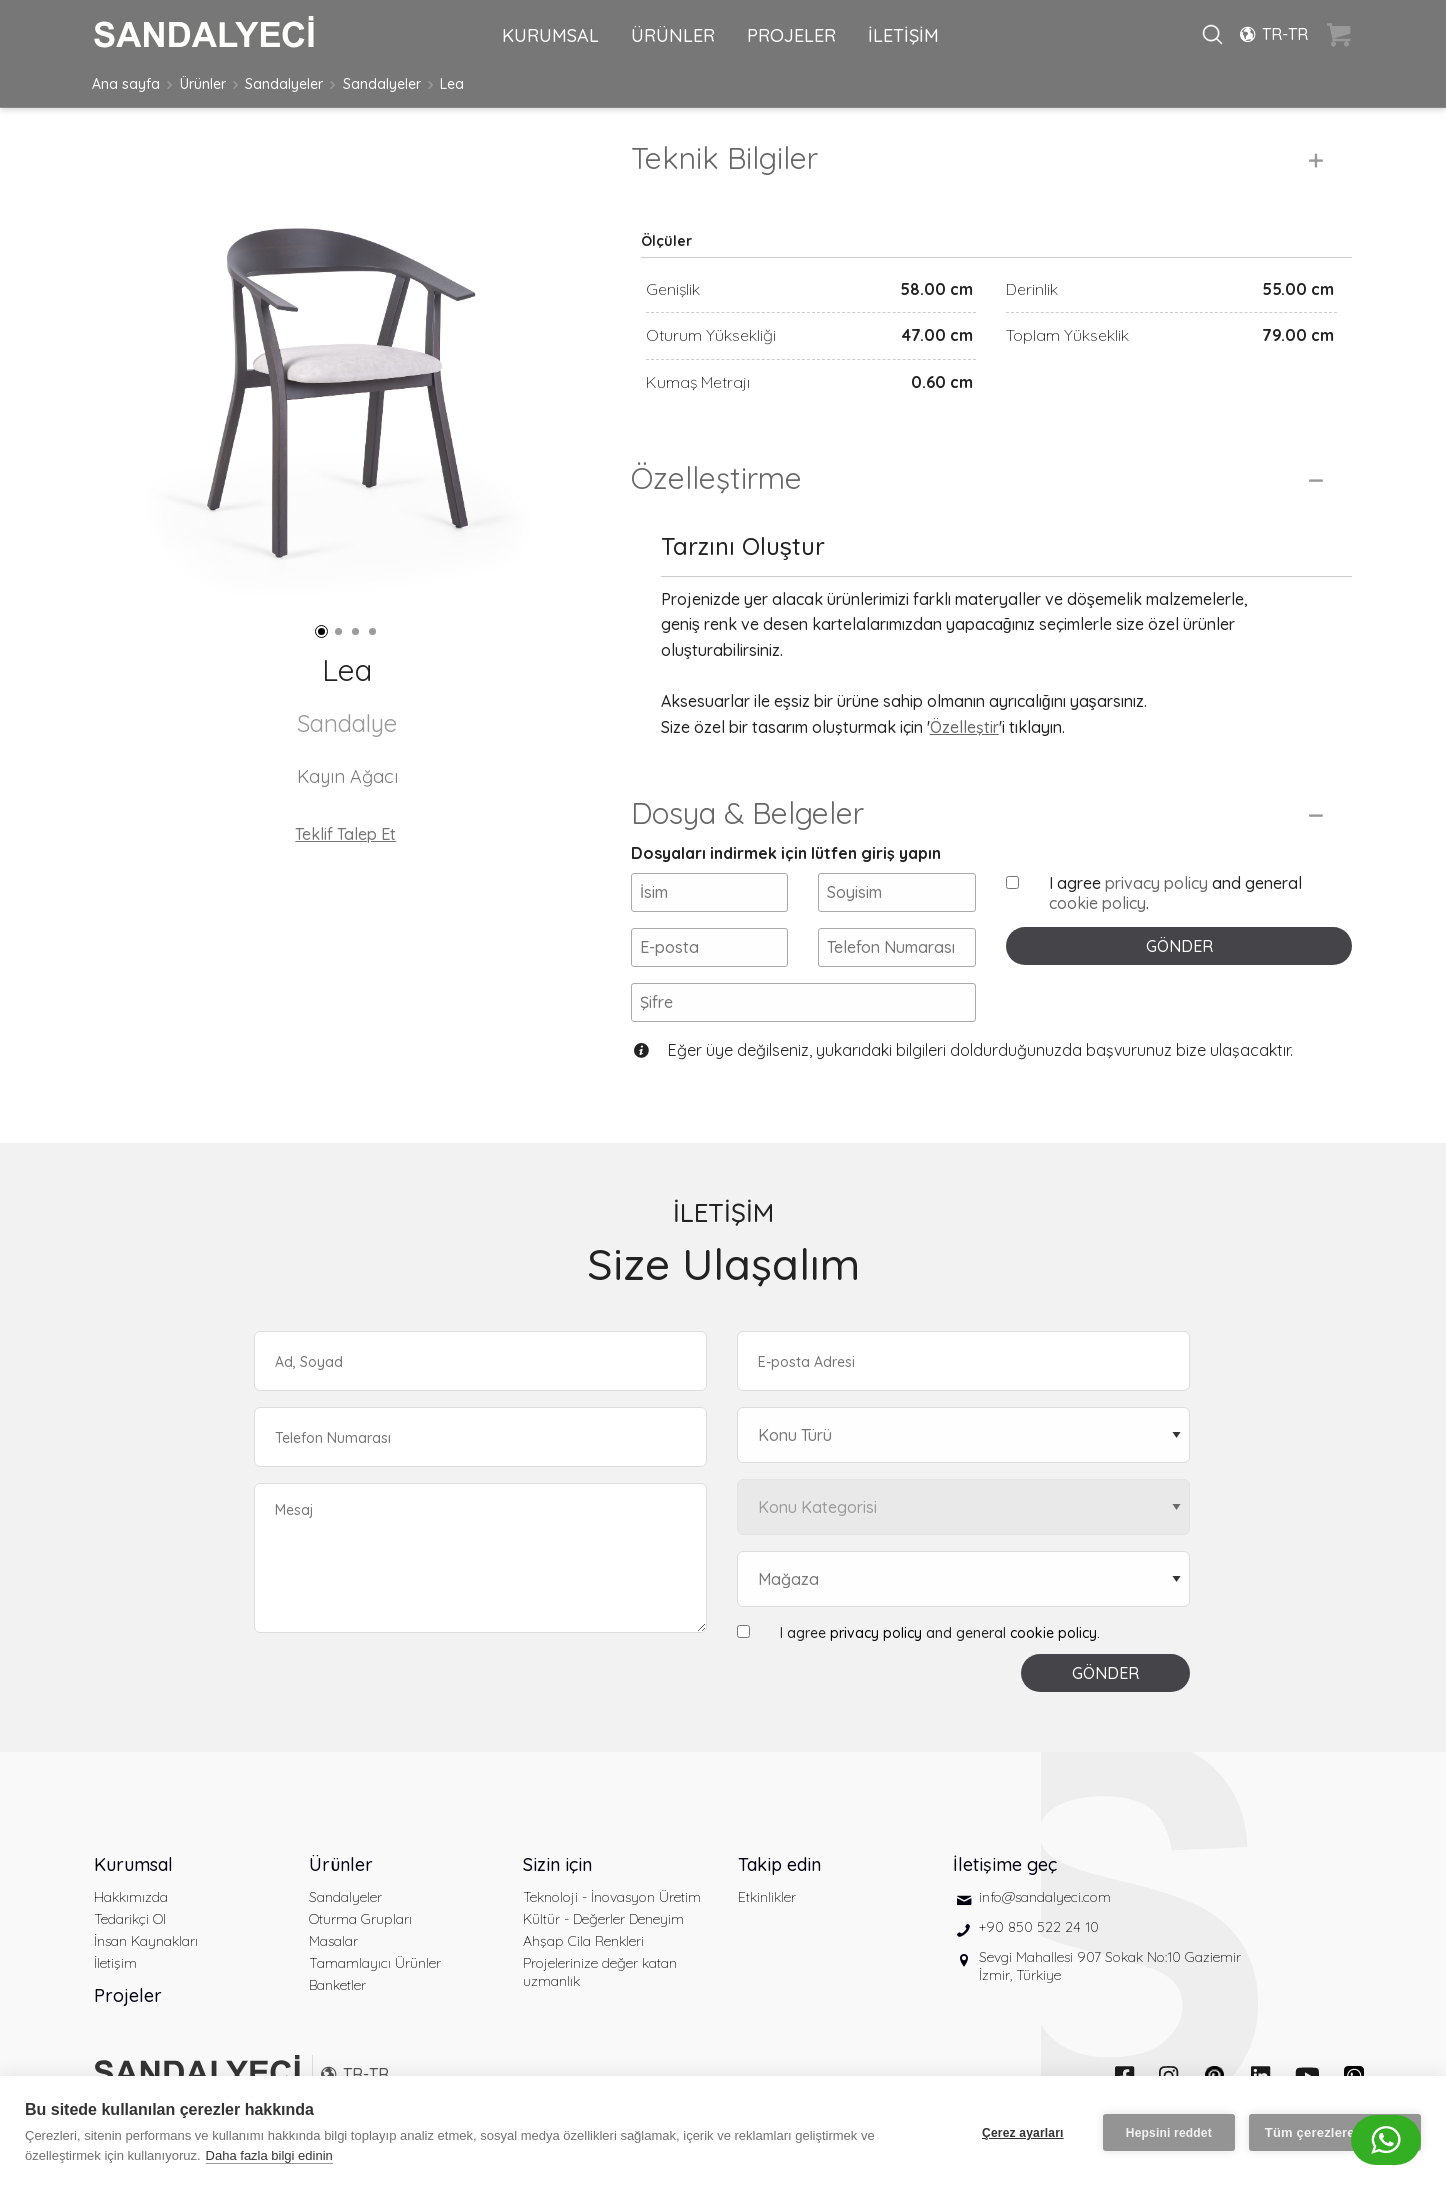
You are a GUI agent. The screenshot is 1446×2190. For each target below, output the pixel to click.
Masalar (333, 1941)
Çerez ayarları (1023, 2133)
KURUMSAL (550, 35)
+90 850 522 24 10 (1039, 1927)
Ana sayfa (126, 84)
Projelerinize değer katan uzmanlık (600, 1972)
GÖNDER (1179, 946)
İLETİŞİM (903, 35)
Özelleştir (964, 727)
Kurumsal (133, 1864)
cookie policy (1097, 903)
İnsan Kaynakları (146, 1941)
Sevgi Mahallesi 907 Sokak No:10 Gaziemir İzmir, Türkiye (1110, 1966)
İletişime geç (1005, 1864)
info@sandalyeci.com (1045, 1897)
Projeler (128, 1995)
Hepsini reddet (1169, 2133)
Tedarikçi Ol (130, 1919)
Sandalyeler (284, 84)
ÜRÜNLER (673, 35)
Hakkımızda (131, 1897)
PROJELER (791, 35)
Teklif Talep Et (345, 834)
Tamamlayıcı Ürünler (375, 1963)
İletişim (115, 1963)
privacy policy (1156, 883)
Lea (452, 84)
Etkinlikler (767, 1897)
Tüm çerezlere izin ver (1335, 2132)
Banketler (337, 1985)
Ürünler (203, 84)
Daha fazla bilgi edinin (269, 2155)
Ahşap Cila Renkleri (583, 1941)
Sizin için (557, 1864)
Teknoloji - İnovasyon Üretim (612, 1897)
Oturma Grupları (360, 1919)
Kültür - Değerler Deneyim (603, 1919)
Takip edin (779, 1864)
